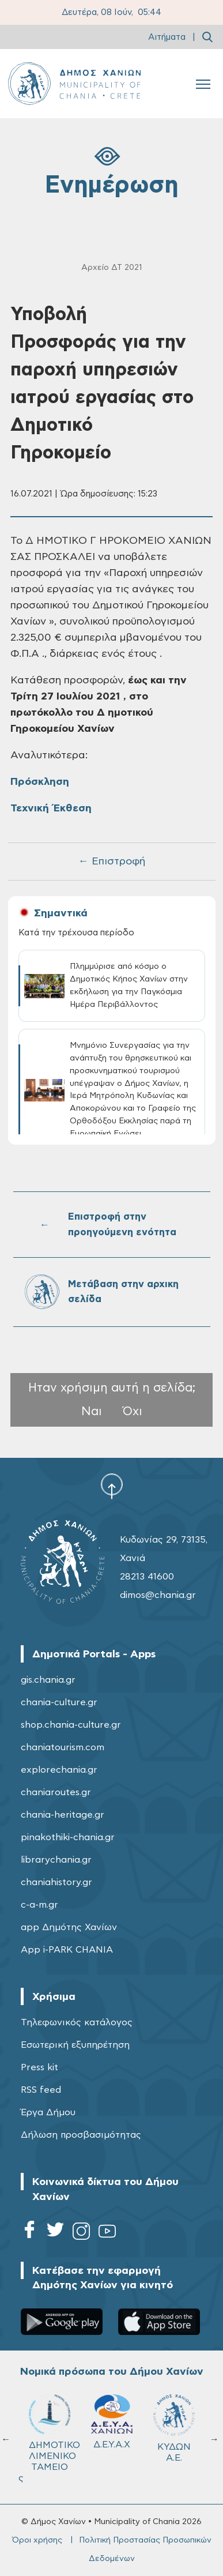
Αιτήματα (167, 37)
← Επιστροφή (111, 861)
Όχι (132, 1411)
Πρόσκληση (39, 782)
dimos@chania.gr (158, 1595)
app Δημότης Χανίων (69, 1927)
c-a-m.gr (39, 1904)
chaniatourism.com (62, 1747)
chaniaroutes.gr (56, 1792)
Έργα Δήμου (48, 2112)
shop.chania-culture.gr (71, 1724)
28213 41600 (147, 1576)
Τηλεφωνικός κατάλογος (77, 2022)
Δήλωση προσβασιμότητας (81, 2134)
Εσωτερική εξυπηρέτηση (75, 2044)
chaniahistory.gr (56, 1882)
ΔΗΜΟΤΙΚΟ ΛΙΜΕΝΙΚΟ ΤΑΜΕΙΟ (54, 2433)
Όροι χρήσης (37, 2540)
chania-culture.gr (59, 1702)
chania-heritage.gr (62, 1814)
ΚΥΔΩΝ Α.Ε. (174, 2428)
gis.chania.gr (48, 1679)
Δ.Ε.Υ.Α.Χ (112, 2421)
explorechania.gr (59, 1769)
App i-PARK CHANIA (67, 1949)
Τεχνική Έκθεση (51, 808)
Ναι (91, 1411)
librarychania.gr (56, 1859)
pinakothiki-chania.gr (68, 1837)
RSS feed (41, 2089)
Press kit (39, 2067)
